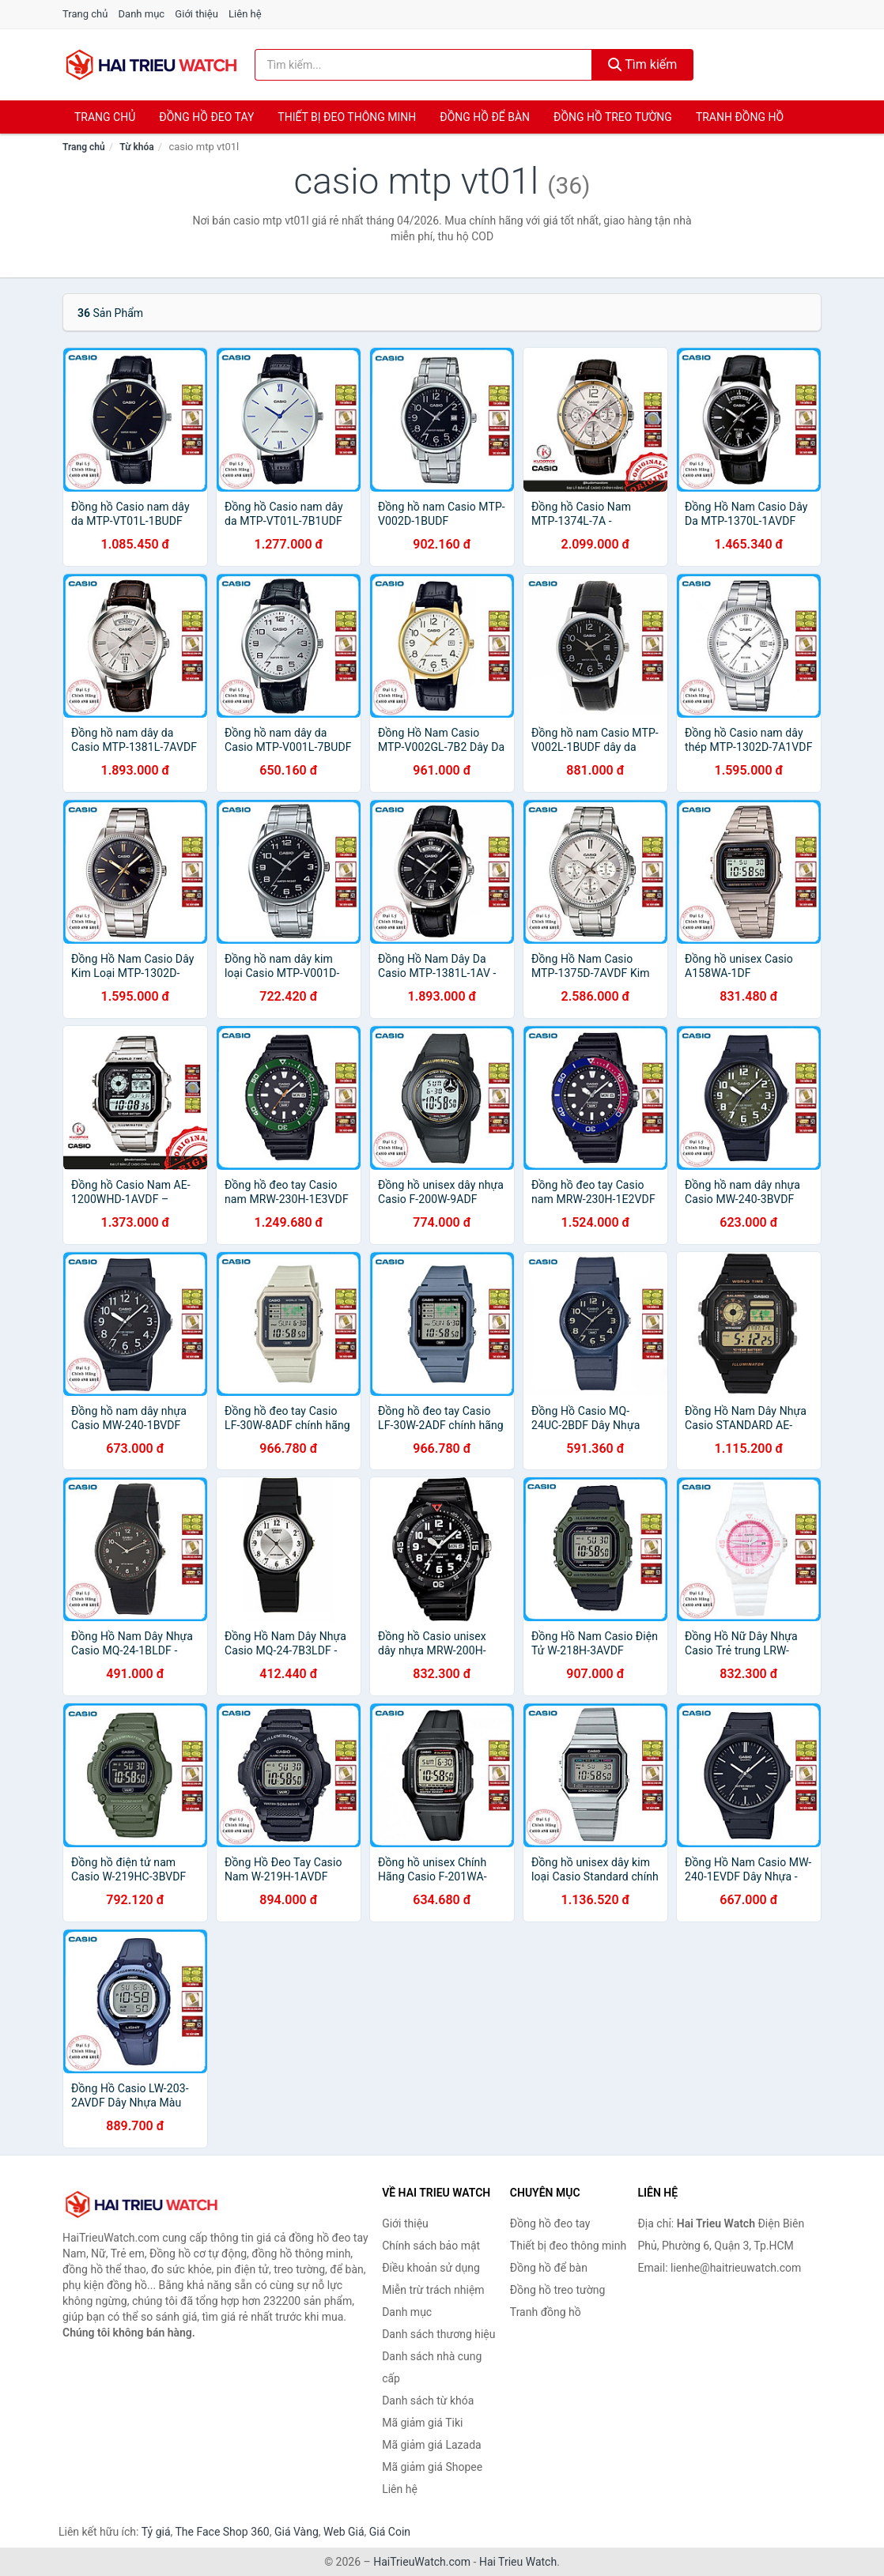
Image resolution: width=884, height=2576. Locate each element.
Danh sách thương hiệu (438, 2334)
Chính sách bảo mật (431, 2245)
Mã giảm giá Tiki (422, 2422)
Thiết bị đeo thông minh (347, 117)
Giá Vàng (296, 2531)
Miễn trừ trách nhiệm (433, 2290)
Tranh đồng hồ (740, 117)
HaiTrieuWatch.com (421, 2561)
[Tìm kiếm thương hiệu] (423, 65)
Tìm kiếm (643, 64)
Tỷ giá (156, 2531)
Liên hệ (245, 14)
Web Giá (344, 2531)
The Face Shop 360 (222, 2531)
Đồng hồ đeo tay (206, 117)
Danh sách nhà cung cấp (432, 2367)
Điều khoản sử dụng (431, 2267)
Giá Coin (389, 2531)
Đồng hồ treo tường (612, 117)
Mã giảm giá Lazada (432, 2444)
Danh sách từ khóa (428, 2400)
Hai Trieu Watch (518, 2561)
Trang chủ (85, 14)
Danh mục (142, 14)
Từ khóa (136, 147)
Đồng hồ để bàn (485, 117)
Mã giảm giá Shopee (432, 2467)
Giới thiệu (196, 14)
